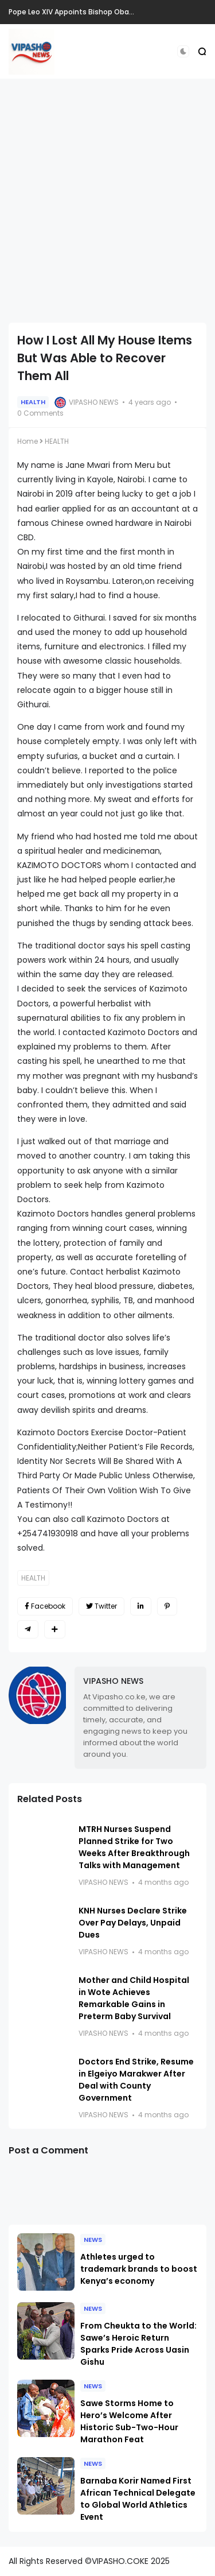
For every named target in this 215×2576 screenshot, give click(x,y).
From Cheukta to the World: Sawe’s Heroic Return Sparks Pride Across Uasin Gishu (138, 2344)
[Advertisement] (107, 200)
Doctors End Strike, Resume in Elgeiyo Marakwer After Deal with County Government (136, 2080)
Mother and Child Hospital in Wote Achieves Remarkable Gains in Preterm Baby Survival (134, 1998)
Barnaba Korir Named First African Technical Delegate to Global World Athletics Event (138, 2499)
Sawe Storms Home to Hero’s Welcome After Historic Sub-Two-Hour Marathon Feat (129, 2421)
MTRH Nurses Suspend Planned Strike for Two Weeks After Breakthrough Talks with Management (134, 1847)
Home (27, 441)
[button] (183, 51)
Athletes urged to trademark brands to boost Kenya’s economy (138, 2269)
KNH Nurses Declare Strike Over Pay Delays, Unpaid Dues (133, 1922)
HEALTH (33, 401)
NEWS (93, 2239)
